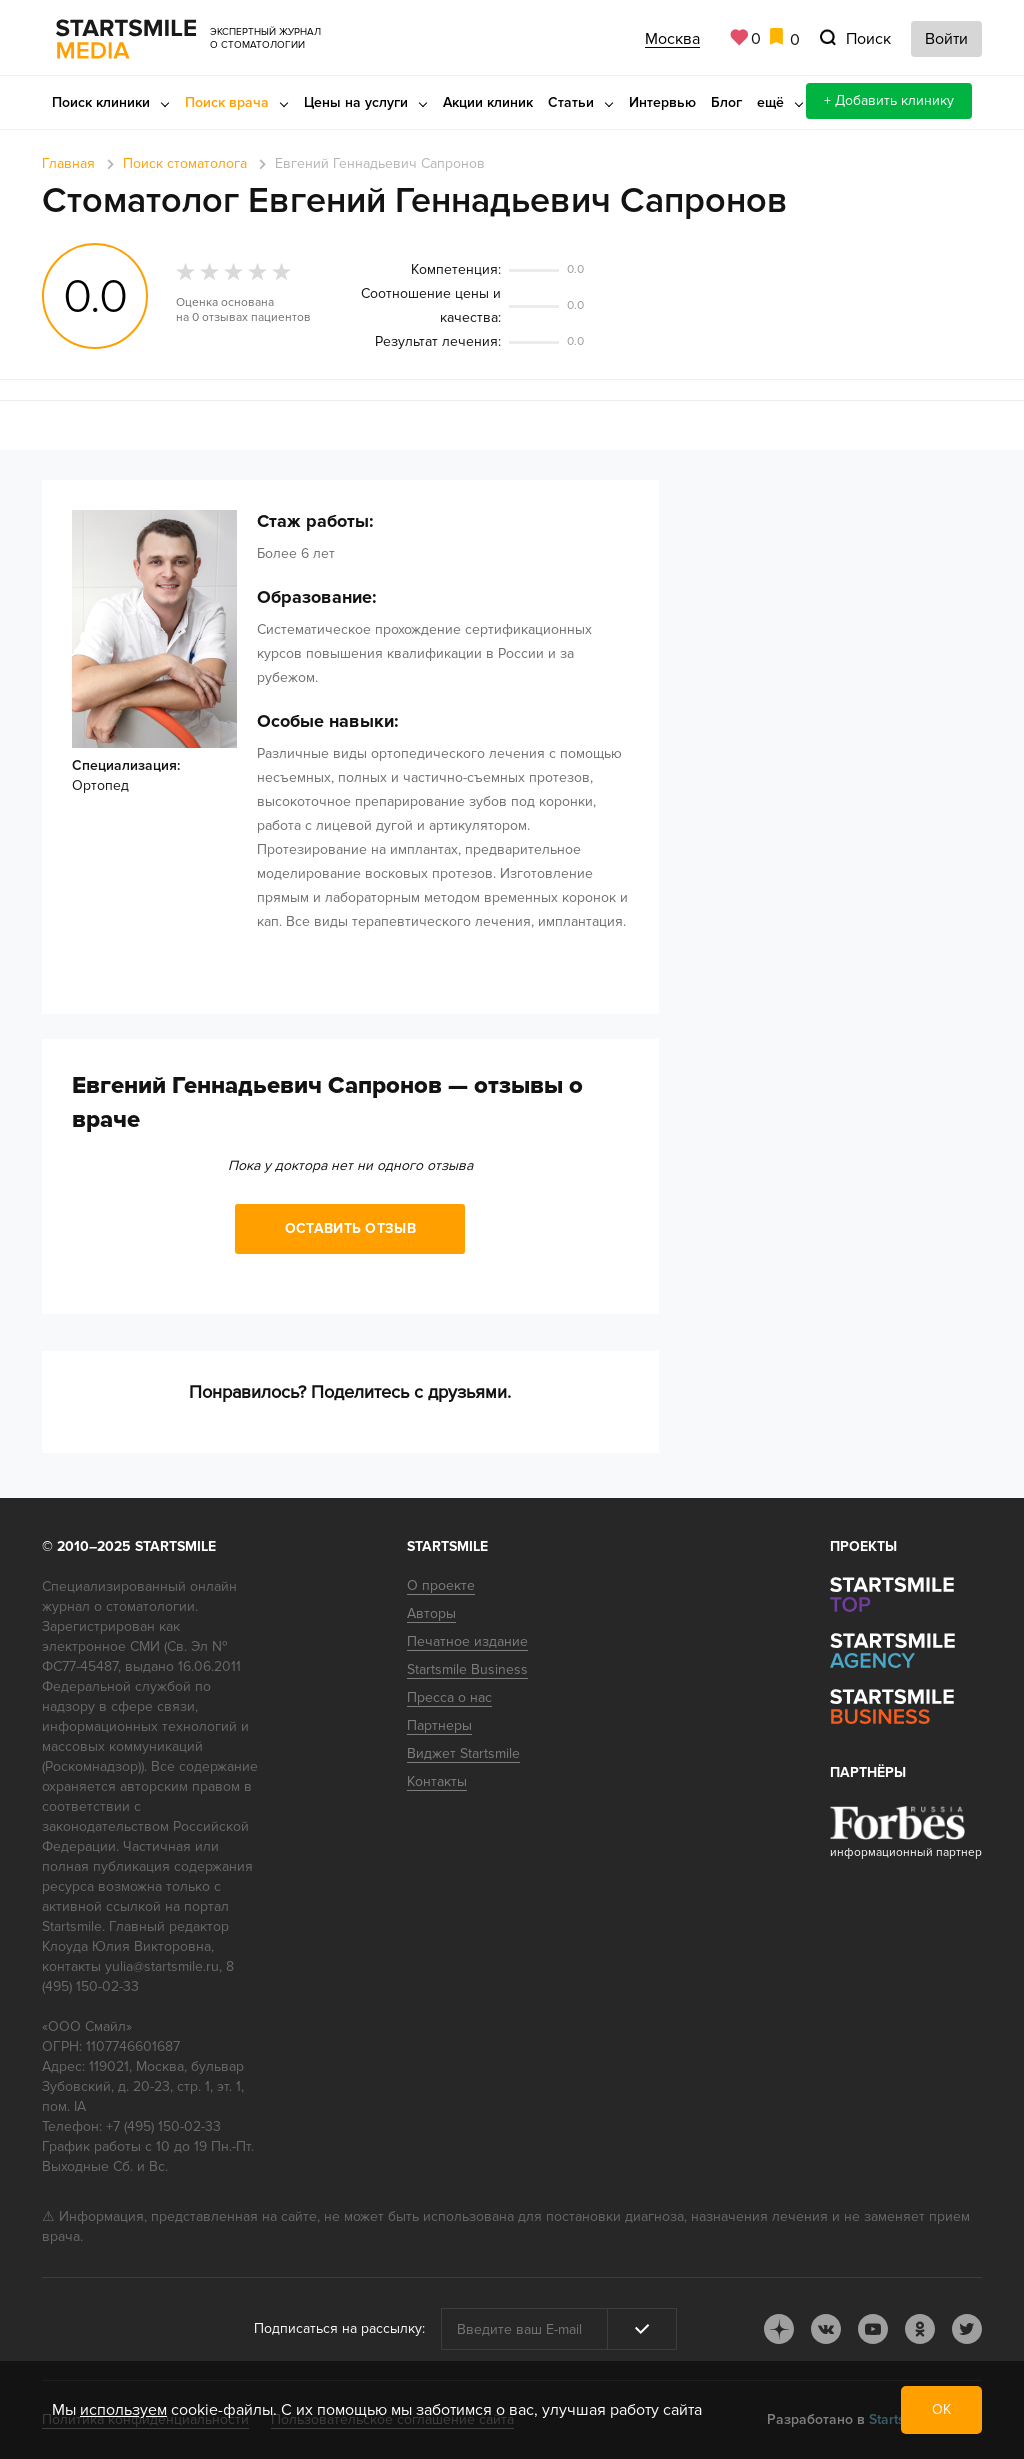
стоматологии (150, 1606)
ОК (941, 2409)
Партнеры (439, 1725)
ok (920, 2329)
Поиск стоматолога (185, 163)
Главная (68, 163)
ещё (770, 102)
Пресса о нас (449, 1697)
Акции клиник (488, 102)
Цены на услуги (356, 102)
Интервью (662, 102)
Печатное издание (467, 1641)
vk (826, 2329)
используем (123, 2410)
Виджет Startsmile (463, 1753)
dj (779, 2329)
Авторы (431, 1613)
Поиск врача (227, 102)
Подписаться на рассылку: (339, 2328)
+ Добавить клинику (889, 100)
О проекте (441, 1585)
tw (967, 2329)
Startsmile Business (467, 1669)
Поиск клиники (101, 102)
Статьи (571, 102)
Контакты (437, 1781)
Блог (726, 102)
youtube (873, 2329)
